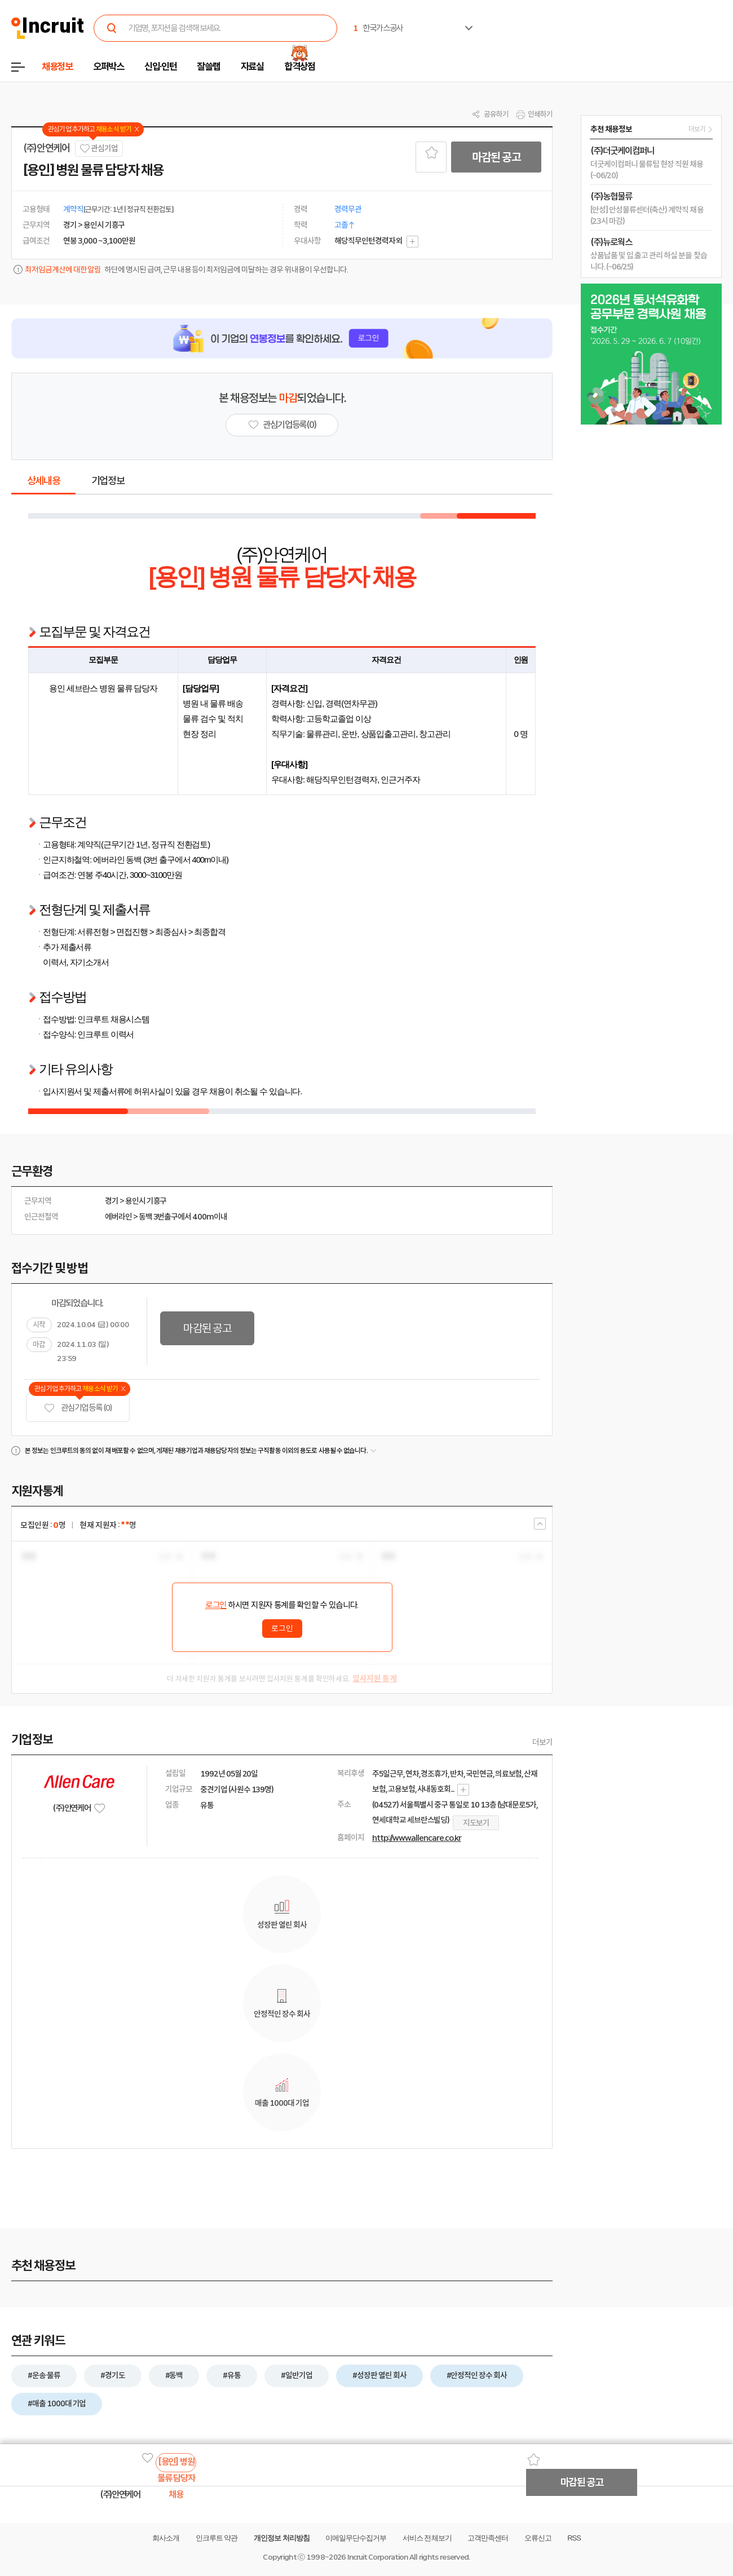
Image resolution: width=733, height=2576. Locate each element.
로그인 (216, 1605)
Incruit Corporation (377, 2557)
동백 (145, 1217)
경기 (111, 1201)
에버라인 (118, 1217)
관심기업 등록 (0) (77, 1408)
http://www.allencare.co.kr (416, 1838)
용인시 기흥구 (146, 1201)
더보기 (542, 1742)
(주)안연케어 (46, 148)
